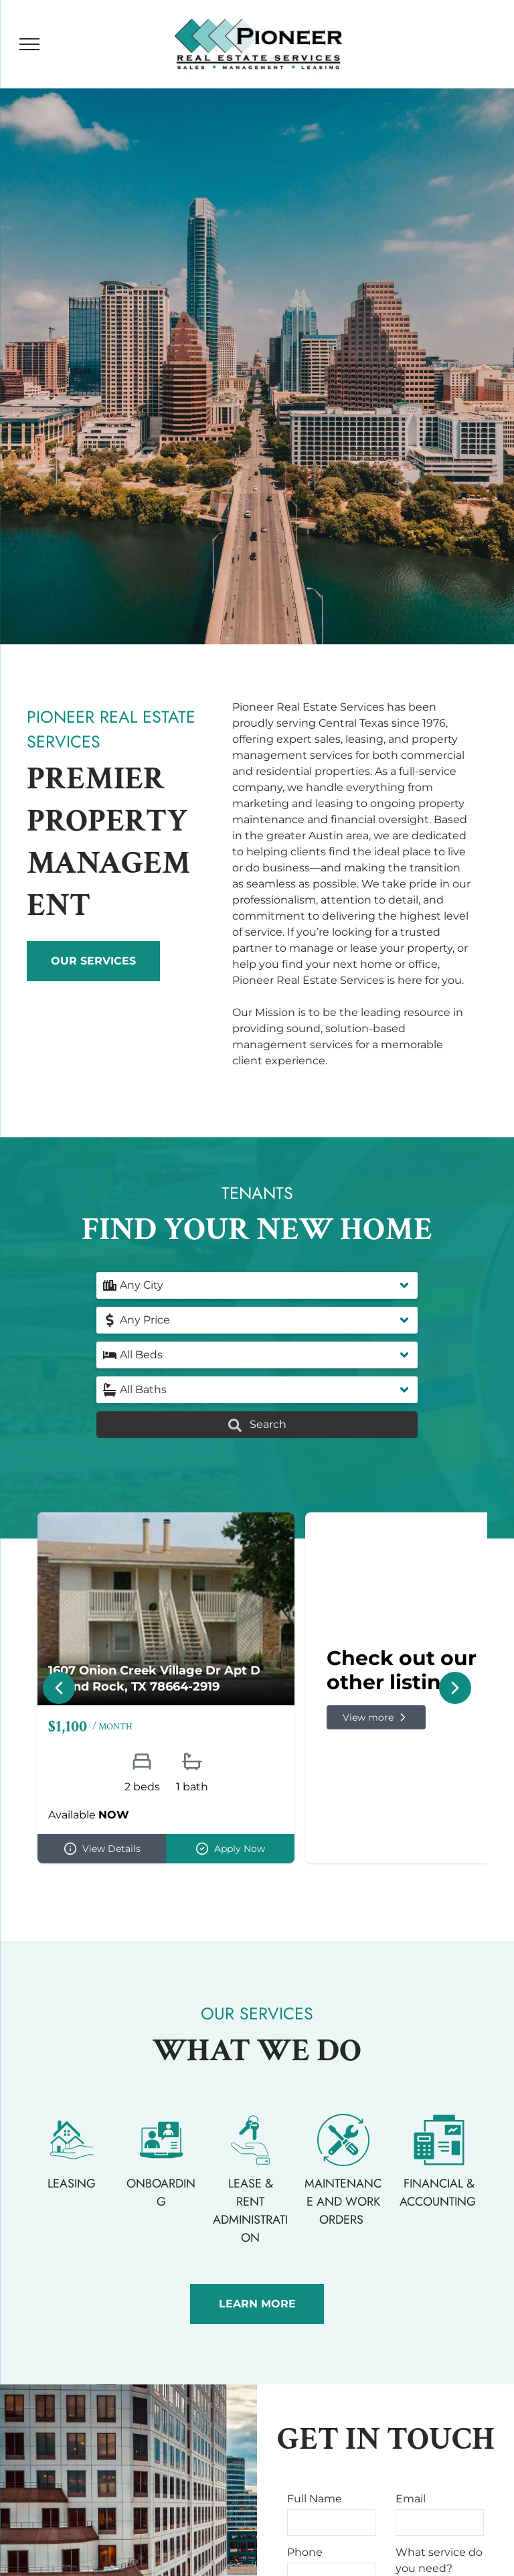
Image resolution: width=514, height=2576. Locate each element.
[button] (257, 1285)
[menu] (29, 44)
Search (257, 1425)
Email (411, 2498)
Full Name (314, 2498)
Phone (305, 2552)
